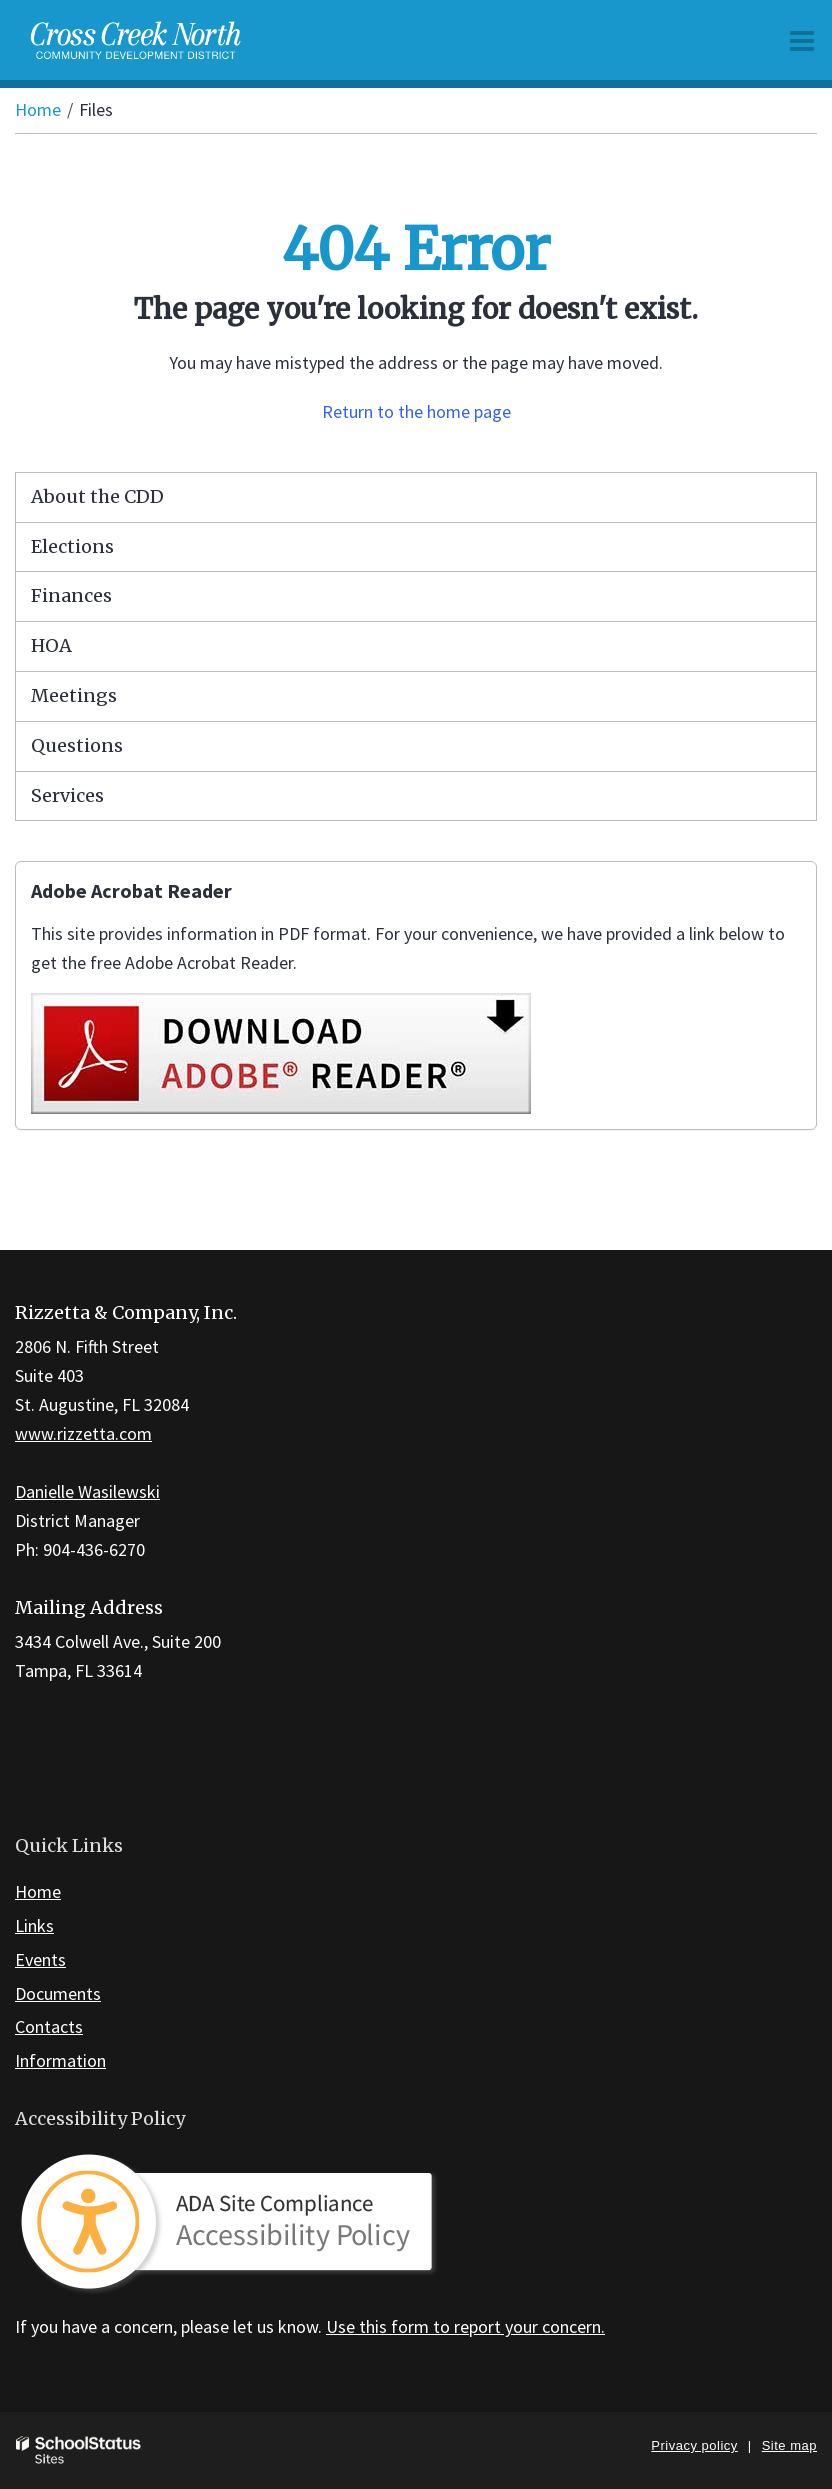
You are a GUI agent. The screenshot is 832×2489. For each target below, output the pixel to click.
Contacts (49, 2026)
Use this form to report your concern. (465, 2326)
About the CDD (97, 496)
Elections (72, 546)
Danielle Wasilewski (87, 1491)
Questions (77, 745)
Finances (71, 595)
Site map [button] (789, 2445)
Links (34, 1925)
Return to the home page (416, 411)
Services (67, 795)
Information (60, 2060)
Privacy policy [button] (694, 2445)
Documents (58, 1993)
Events (40, 1959)
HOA (51, 645)
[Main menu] (802, 40)
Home (38, 109)
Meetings (74, 695)
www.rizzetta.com (83, 1433)
